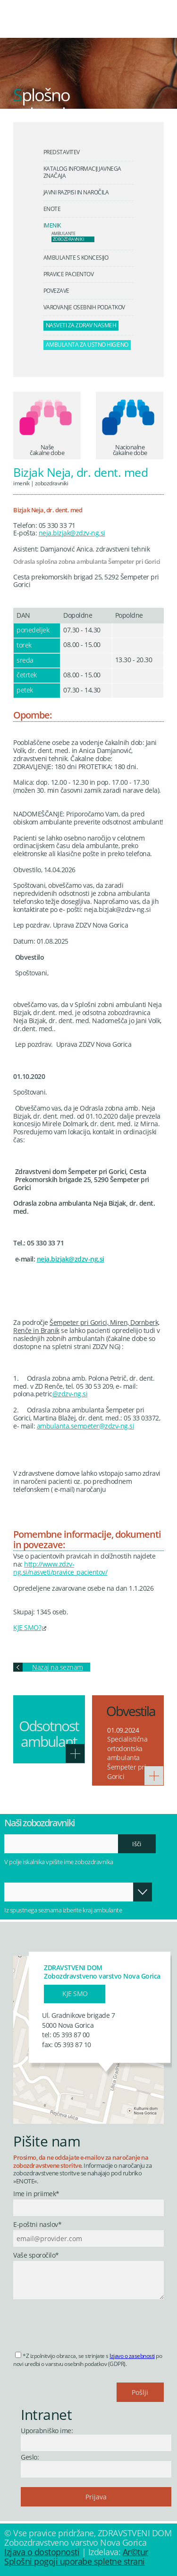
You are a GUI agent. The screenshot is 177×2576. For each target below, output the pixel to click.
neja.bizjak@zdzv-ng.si (72, 532)
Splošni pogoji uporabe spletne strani (74, 2561)
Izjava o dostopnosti (41, 2552)
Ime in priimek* (36, 2194)
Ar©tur (135, 2552)
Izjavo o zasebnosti (132, 2356)
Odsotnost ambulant (49, 1733)
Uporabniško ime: (47, 2430)
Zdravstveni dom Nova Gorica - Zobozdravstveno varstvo (78, 26)
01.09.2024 (123, 1730)
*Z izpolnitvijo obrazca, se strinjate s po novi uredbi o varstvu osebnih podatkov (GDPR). (87, 2360)
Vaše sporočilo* (36, 2256)
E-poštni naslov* (37, 2225)
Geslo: (30, 2457)
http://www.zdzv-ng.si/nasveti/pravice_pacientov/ (60, 1568)
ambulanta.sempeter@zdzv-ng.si (86, 1425)
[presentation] (85, 2322)
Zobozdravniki (51, 483)
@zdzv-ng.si (70, 1393)
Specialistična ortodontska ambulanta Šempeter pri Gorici (127, 1757)
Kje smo (75, 1993)
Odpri (142, 1892)
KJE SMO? (27, 1627)
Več (75, 1753)
